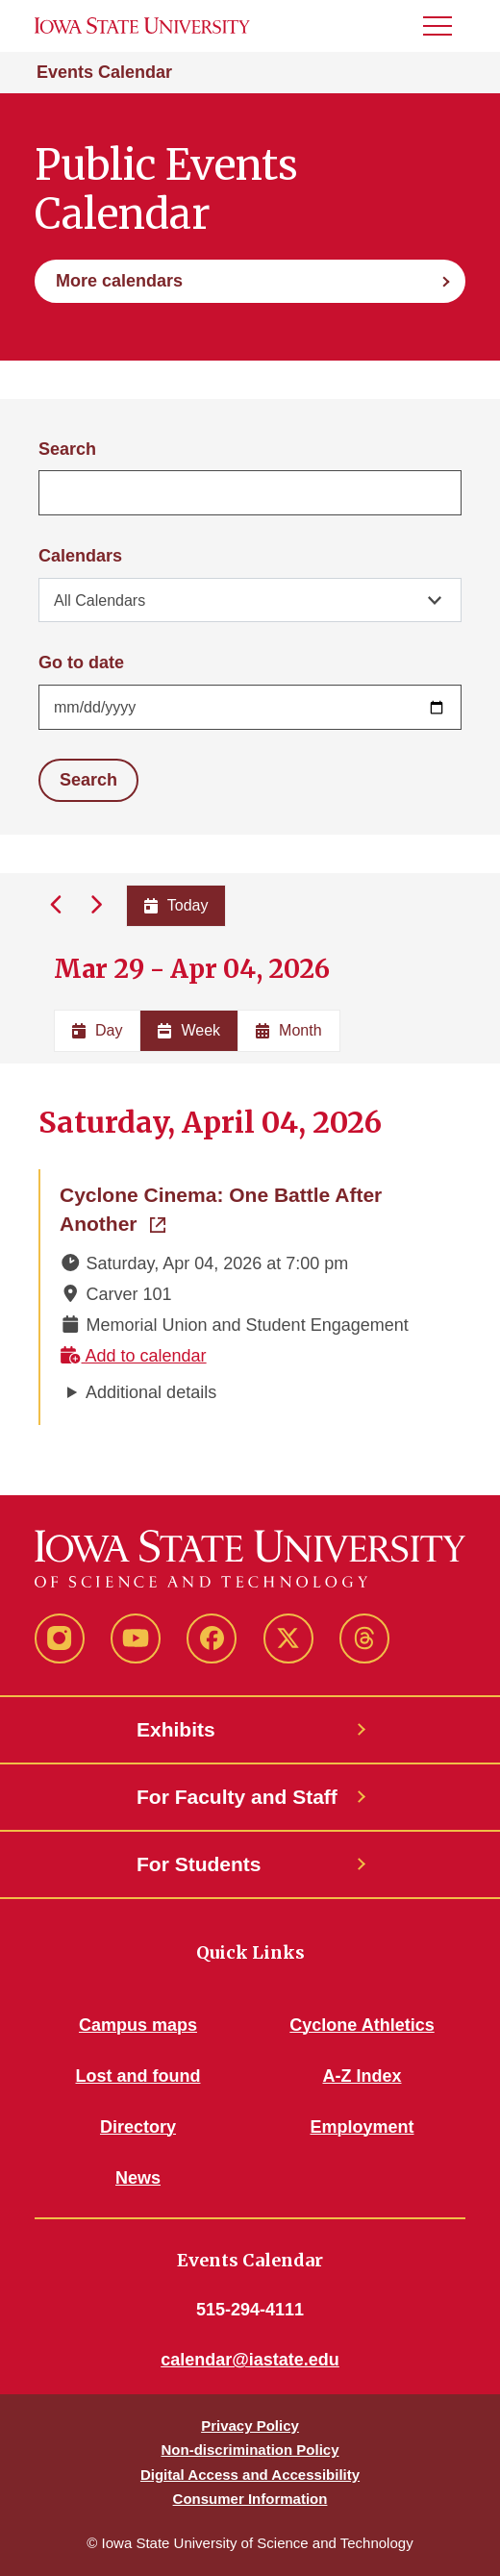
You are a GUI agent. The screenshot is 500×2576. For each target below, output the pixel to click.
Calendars (80, 555)
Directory (138, 2127)
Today (176, 905)
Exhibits (176, 1729)
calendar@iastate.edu (250, 2359)
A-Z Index (361, 2076)
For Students (199, 1864)
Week (189, 1030)
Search (67, 449)
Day (97, 1030)
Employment (361, 2127)
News (138, 2178)
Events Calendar (104, 72)
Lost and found (138, 2076)
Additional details (151, 1392)
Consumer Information (250, 2498)
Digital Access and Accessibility (250, 2474)
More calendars (119, 280)
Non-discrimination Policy (249, 2449)
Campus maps (138, 2025)
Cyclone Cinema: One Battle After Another (231, 1209)
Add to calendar (133, 1355)
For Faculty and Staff (237, 1797)
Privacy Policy (250, 2425)
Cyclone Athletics (361, 2025)
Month (288, 1030)
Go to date (81, 662)
